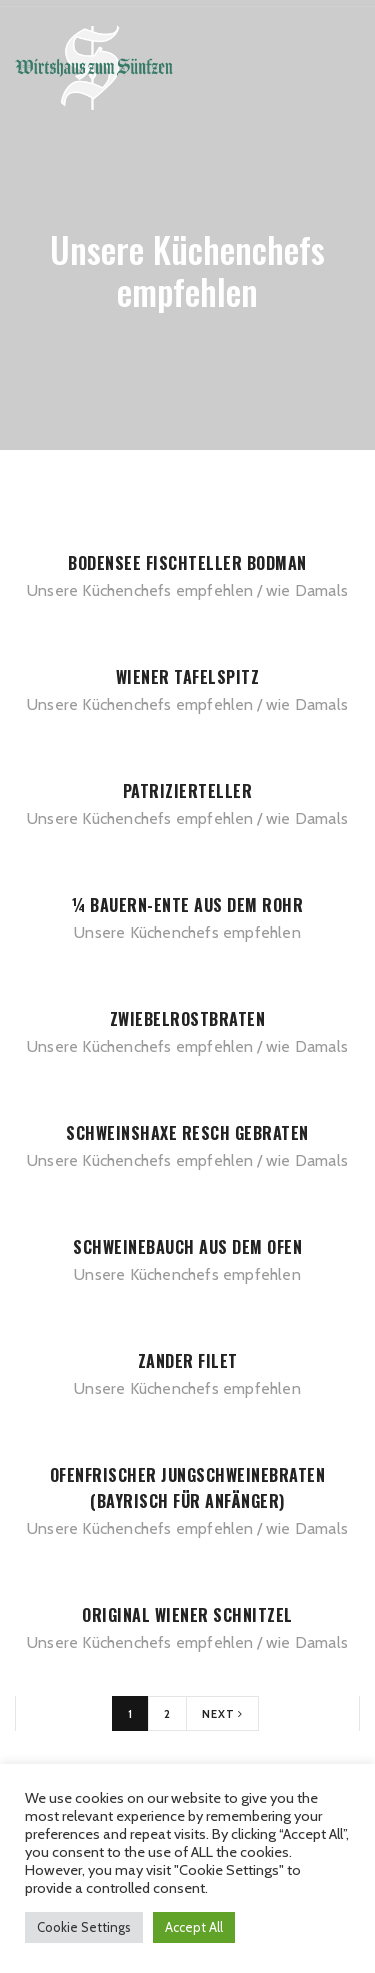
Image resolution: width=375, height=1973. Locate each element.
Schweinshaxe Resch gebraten (187, 1133)
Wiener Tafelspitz (188, 677)
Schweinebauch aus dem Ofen (187, 1247)
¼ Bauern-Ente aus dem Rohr (187, 905)
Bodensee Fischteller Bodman (187, 563)
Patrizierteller (188, 791)
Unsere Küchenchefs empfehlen (140, 590)
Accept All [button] (194, 1927)
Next (222, 1714)
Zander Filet (188, 1361)
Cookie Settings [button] (84, 1927)
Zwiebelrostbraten (188, 1019)
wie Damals (307, 590)
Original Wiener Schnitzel (187, 1615)
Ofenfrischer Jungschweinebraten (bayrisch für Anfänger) (188, 1488)
